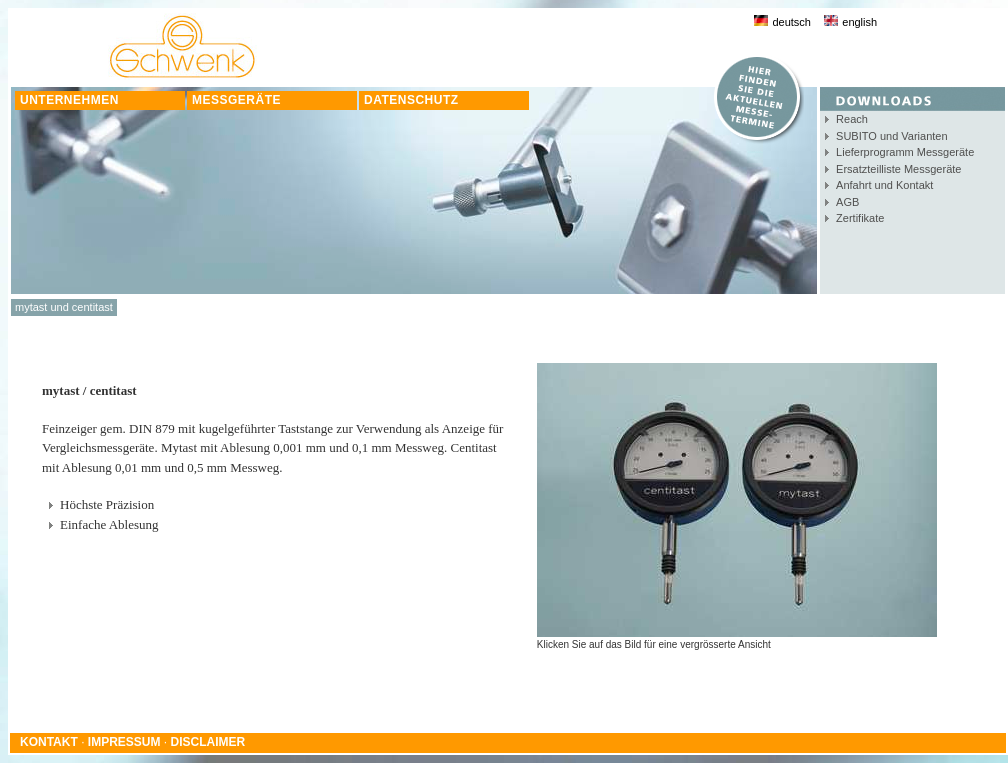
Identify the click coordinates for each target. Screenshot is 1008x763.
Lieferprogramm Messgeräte (905, 152)
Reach (852, 119)
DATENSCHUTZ (411, 100)
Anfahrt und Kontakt (884, 185)
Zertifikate (860, 218)
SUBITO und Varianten (892, 136)
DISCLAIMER (208, 742)
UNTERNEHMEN (69, 100)
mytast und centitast (64, 307)
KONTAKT (49, 742)
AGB (847, 202)
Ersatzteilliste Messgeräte (898, 169)
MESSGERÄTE (236, 100)
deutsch (782, 22)
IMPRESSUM (124, 742)
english (850, 22)
